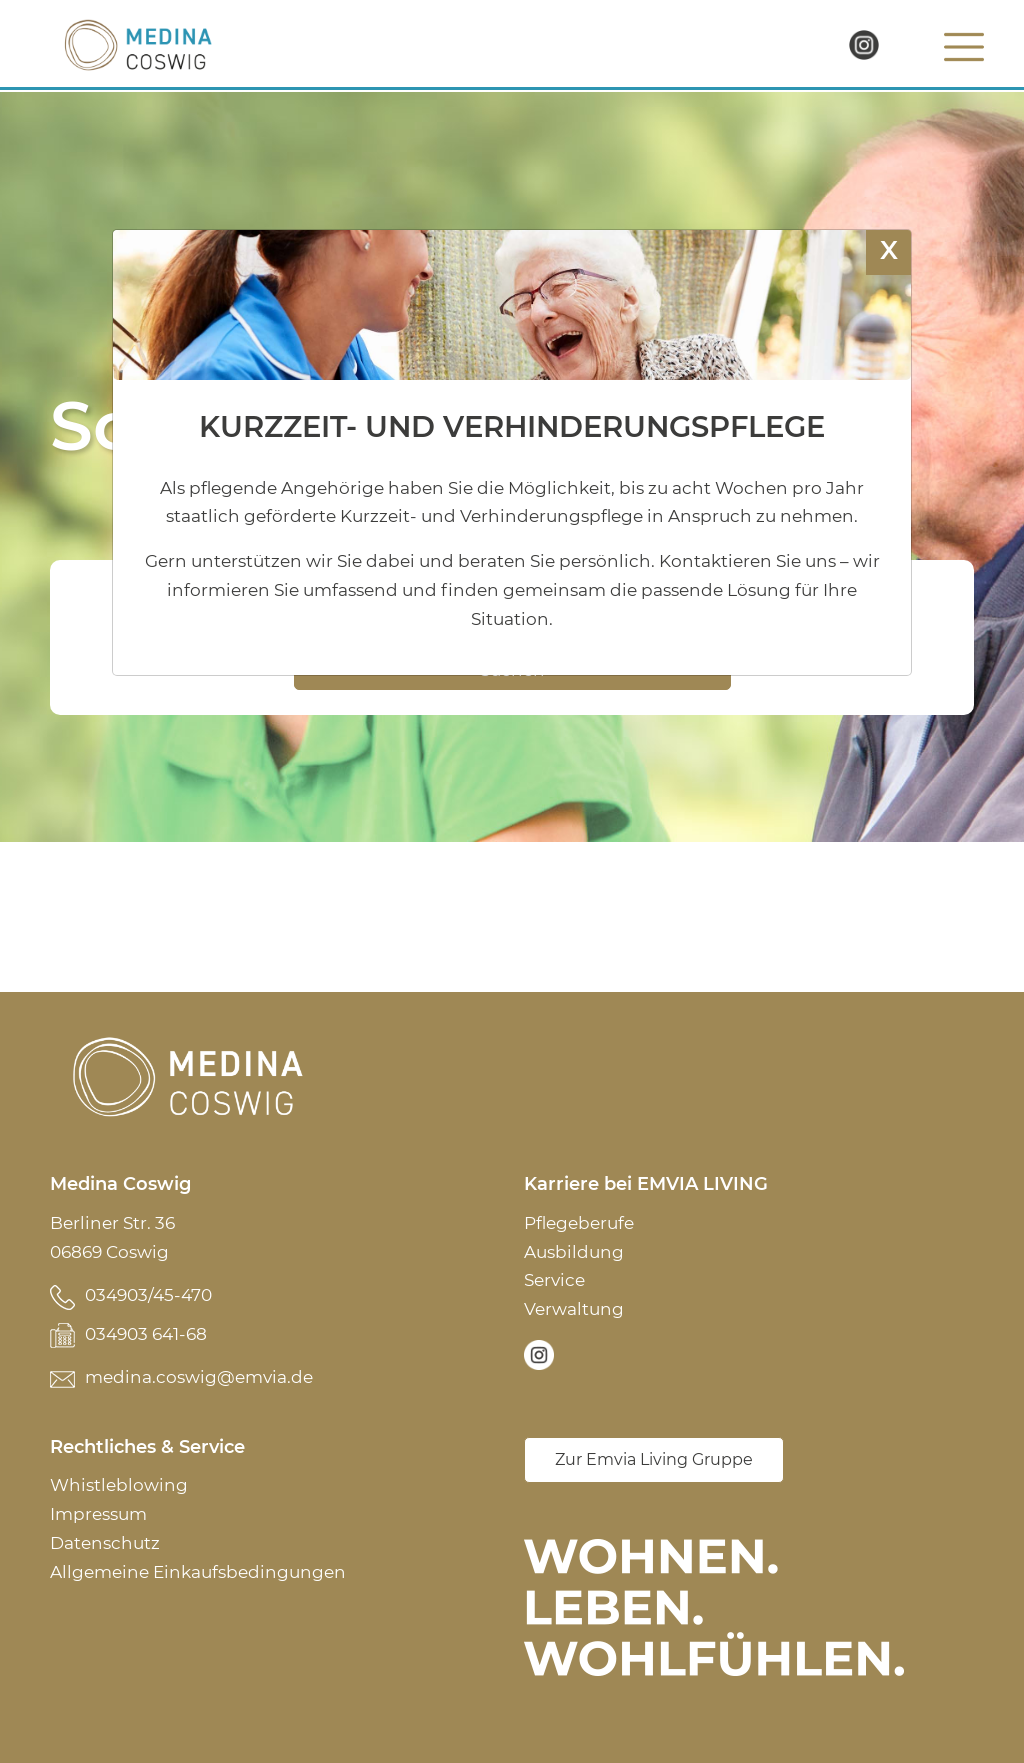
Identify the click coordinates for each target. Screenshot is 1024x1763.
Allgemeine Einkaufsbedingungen (198, 1572)
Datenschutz (105, 1543)
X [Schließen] (889, 249)
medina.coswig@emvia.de (199, 1377)
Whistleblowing (119, 1485)
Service (554, 1280)
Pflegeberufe (579, 1223)
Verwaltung (574, 1309)
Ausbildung (574, 1252)
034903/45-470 (148, 1295)
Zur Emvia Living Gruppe (654, 1459)
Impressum (98, 1514)
